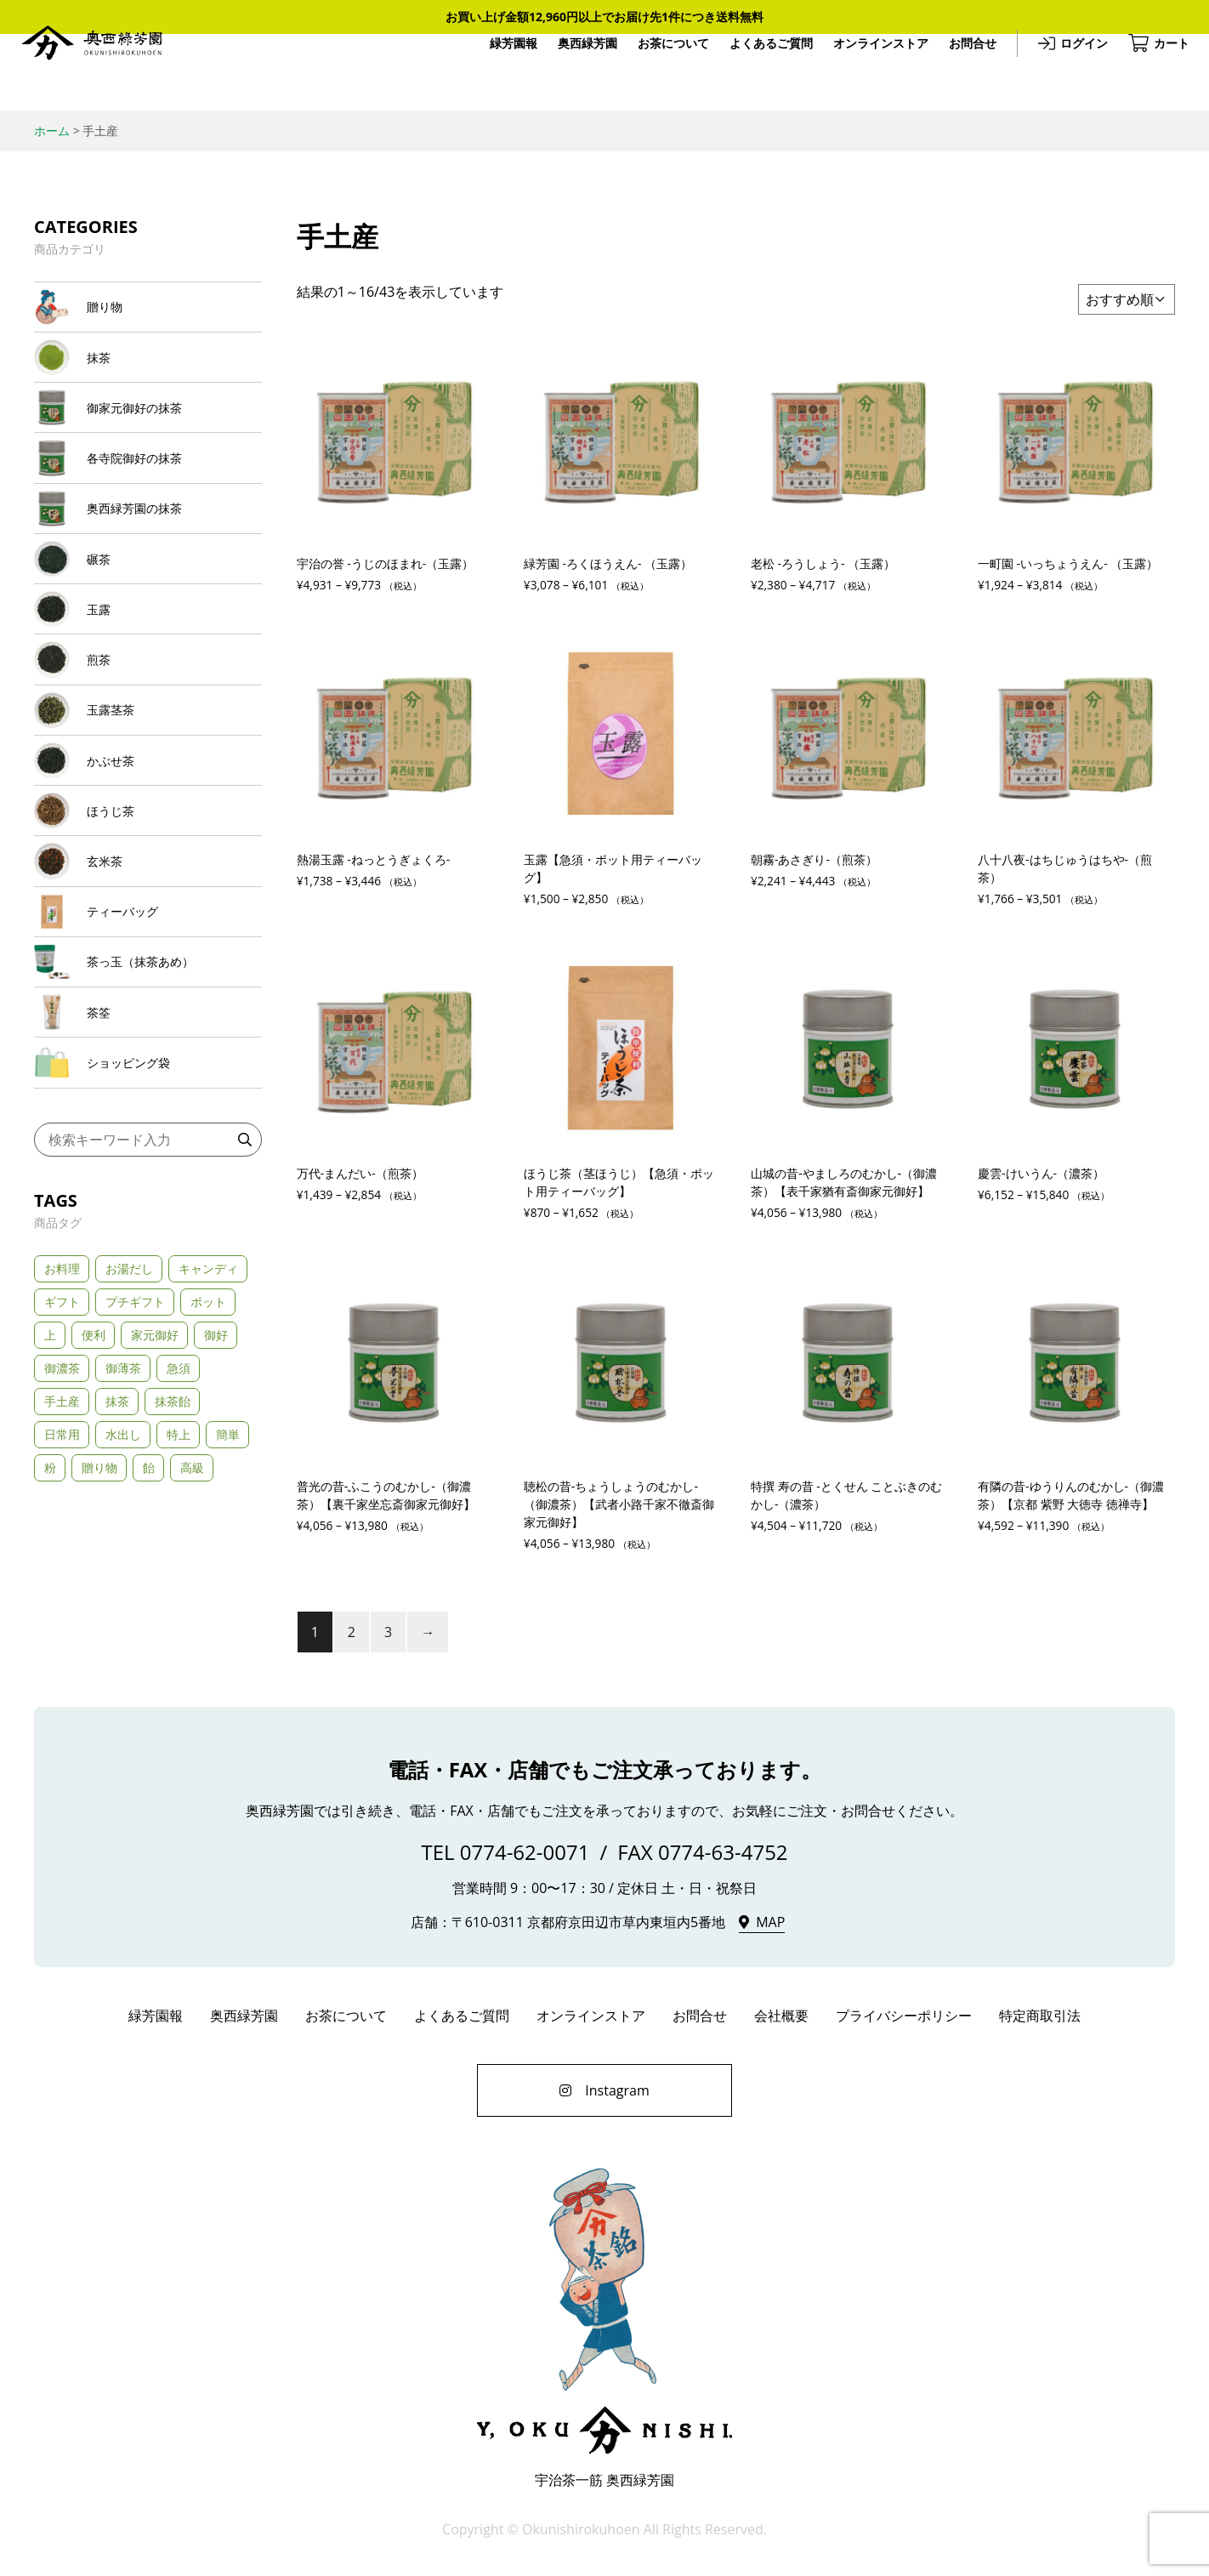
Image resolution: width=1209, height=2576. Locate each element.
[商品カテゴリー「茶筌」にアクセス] (148, 1153)
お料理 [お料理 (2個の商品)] (62, 1424)
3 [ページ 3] (388, 1636)
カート (1157, 72)
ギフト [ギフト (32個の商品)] (62, 1457)
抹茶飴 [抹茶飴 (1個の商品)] (172, 1557)
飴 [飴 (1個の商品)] (149, 1623)
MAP (770, 1926)
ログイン (1069, 72)
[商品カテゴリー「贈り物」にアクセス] (148, 312)
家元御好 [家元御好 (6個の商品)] (155, 1490)
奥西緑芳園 (106, 72)
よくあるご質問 (756, 72)
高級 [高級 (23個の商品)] (192, 1623)
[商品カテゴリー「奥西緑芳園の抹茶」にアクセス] (148, 552)
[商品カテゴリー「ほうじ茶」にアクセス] (148, 913)
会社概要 (781, 2019)
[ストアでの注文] (1126, 299)
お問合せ (958, 72)
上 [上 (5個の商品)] (50, 1490)
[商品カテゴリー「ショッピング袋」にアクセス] (148, 1213)
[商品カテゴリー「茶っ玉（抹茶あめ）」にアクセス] (148, 1093)
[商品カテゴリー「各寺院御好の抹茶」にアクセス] (148, 492)
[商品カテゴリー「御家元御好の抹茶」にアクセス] (148, 432)
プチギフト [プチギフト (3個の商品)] (135, 1457)
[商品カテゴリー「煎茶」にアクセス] (148, 732)
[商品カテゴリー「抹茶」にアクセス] (148, 371)
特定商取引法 (1040, 2019)
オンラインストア (866, 72)
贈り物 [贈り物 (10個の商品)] (99, 1623)
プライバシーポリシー (904, 2019)
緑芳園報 (499, 72)
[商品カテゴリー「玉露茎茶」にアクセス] (148, 792)
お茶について (659, 72)
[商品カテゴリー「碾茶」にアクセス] (148, 612)
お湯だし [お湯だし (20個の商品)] (129, 1424)
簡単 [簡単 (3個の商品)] (228, 1590)
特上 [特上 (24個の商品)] (178, 1590)
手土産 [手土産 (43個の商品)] (62, 1557)
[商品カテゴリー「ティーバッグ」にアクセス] (148, 1033)
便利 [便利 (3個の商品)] (93, 1490)
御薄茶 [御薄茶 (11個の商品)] (123, 1523)
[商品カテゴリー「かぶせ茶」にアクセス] (148, 853)
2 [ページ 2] (351, 1636)
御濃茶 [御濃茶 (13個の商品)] (62, 1523)
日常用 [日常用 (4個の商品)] (62, 1590)
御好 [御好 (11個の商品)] (216, 1490)
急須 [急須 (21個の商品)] (178, 1523)
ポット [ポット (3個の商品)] (208, 1457)
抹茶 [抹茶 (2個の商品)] (117, 1557)
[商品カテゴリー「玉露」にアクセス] (148, 672)
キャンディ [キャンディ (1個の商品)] (208, 1424)
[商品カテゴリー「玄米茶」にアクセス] (148, 973)
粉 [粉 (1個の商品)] (50, 1623)
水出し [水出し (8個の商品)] (123, 1590)
